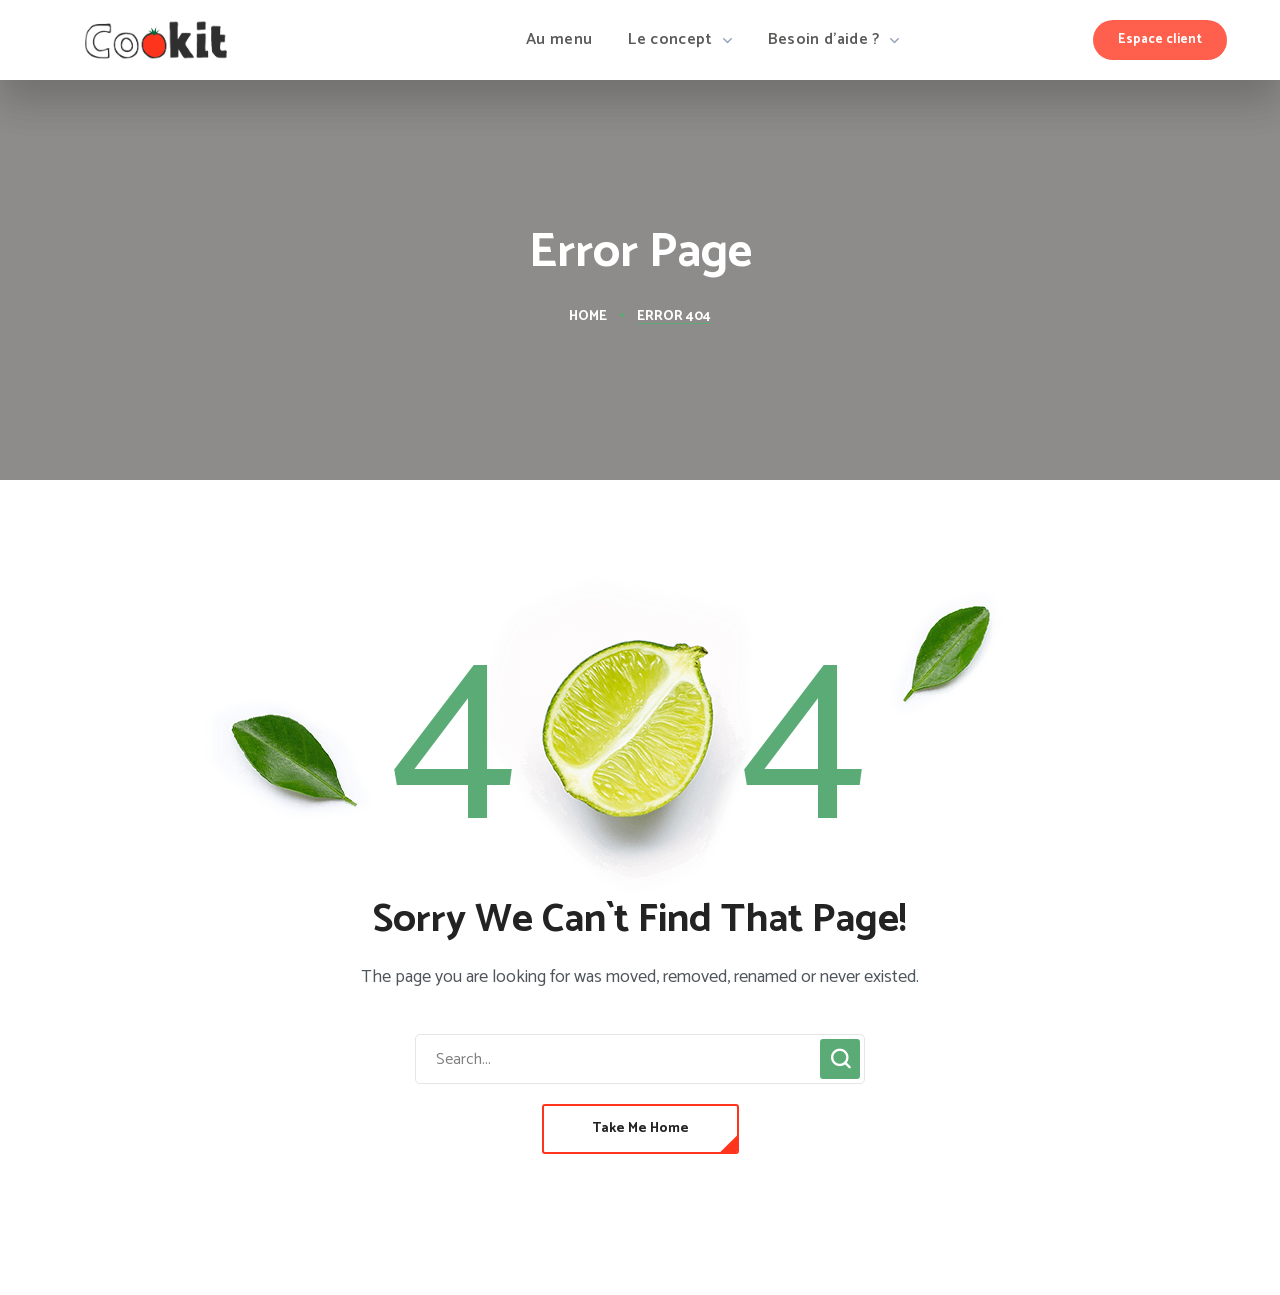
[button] (1160, 40)
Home (588, 316)
